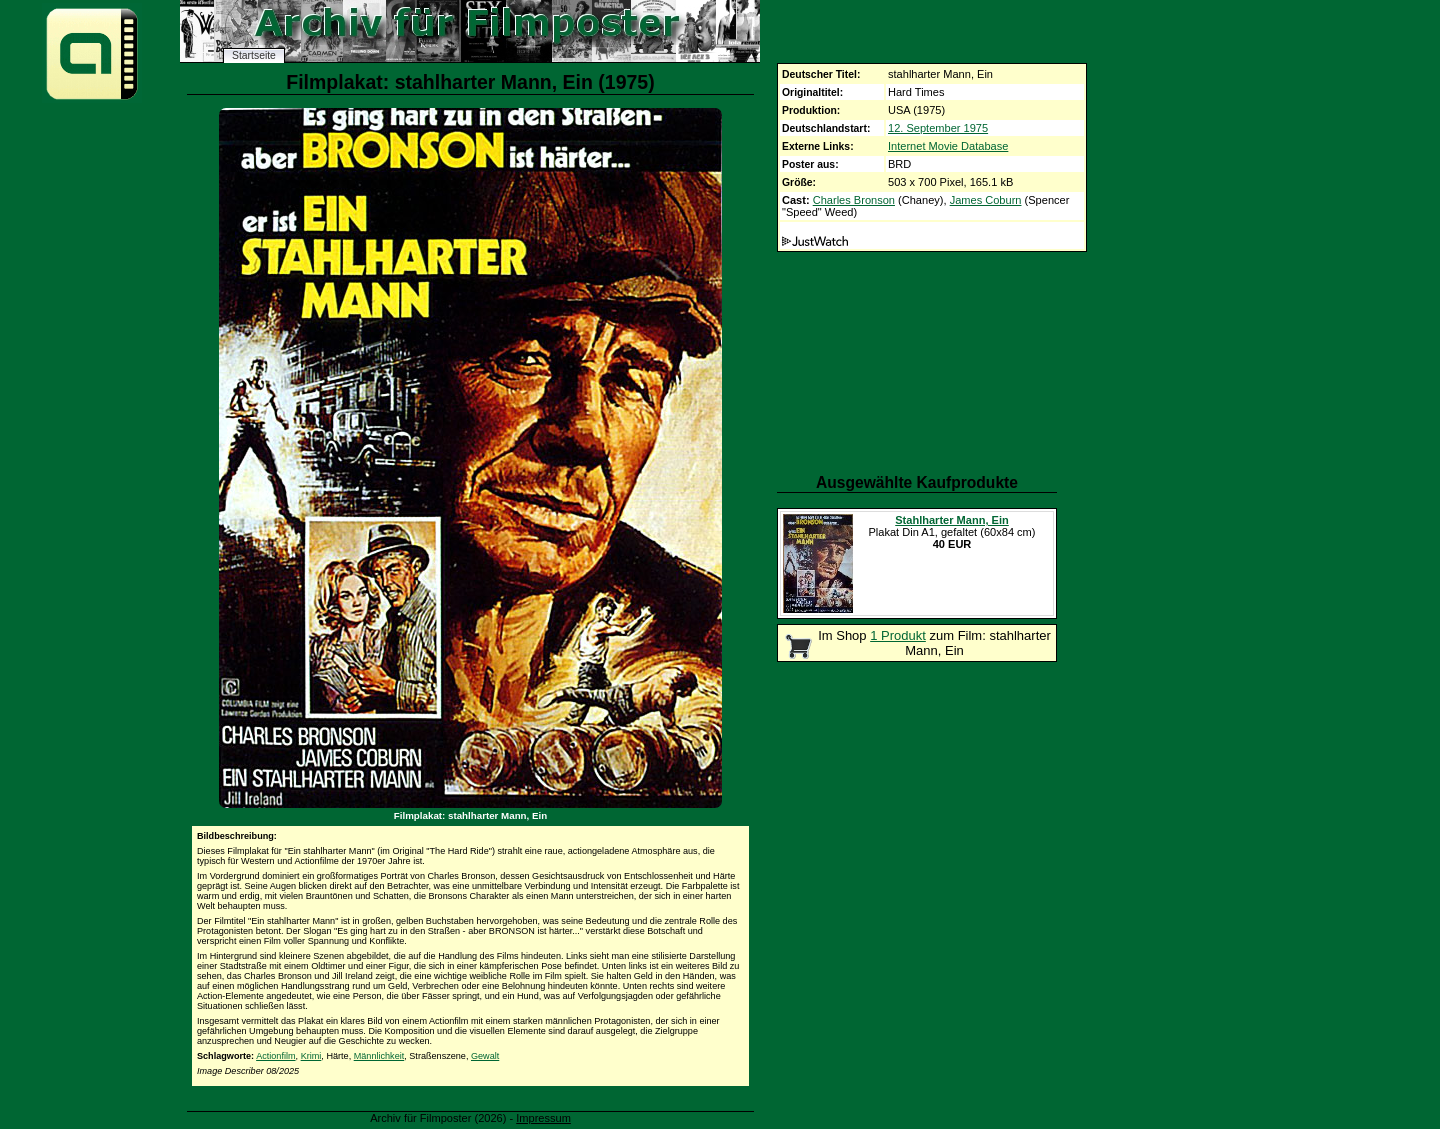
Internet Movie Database (948, 146)
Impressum (543, 1118)
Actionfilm (275, 1056)
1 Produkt (898, 635)
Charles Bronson (854, 200)
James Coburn (986, 200)
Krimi (311, 1056)
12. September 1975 (938, 128)
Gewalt (485, 1056)
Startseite (254, 55)
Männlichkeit (379, 1056)
